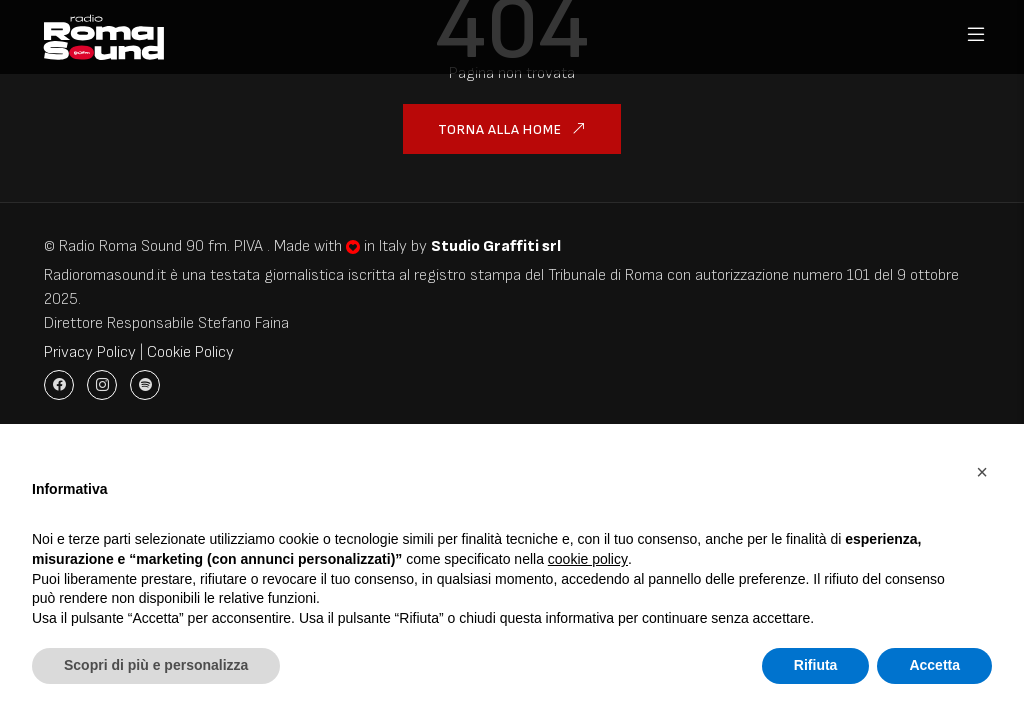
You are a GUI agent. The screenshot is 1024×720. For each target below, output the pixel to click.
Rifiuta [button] (816, 665)
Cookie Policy (190, 352)
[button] (982, 472)
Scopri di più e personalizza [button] (156, 665)
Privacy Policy (90, 352)
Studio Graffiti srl (496, 246)
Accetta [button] (934, 665)
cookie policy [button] (588, 559)
